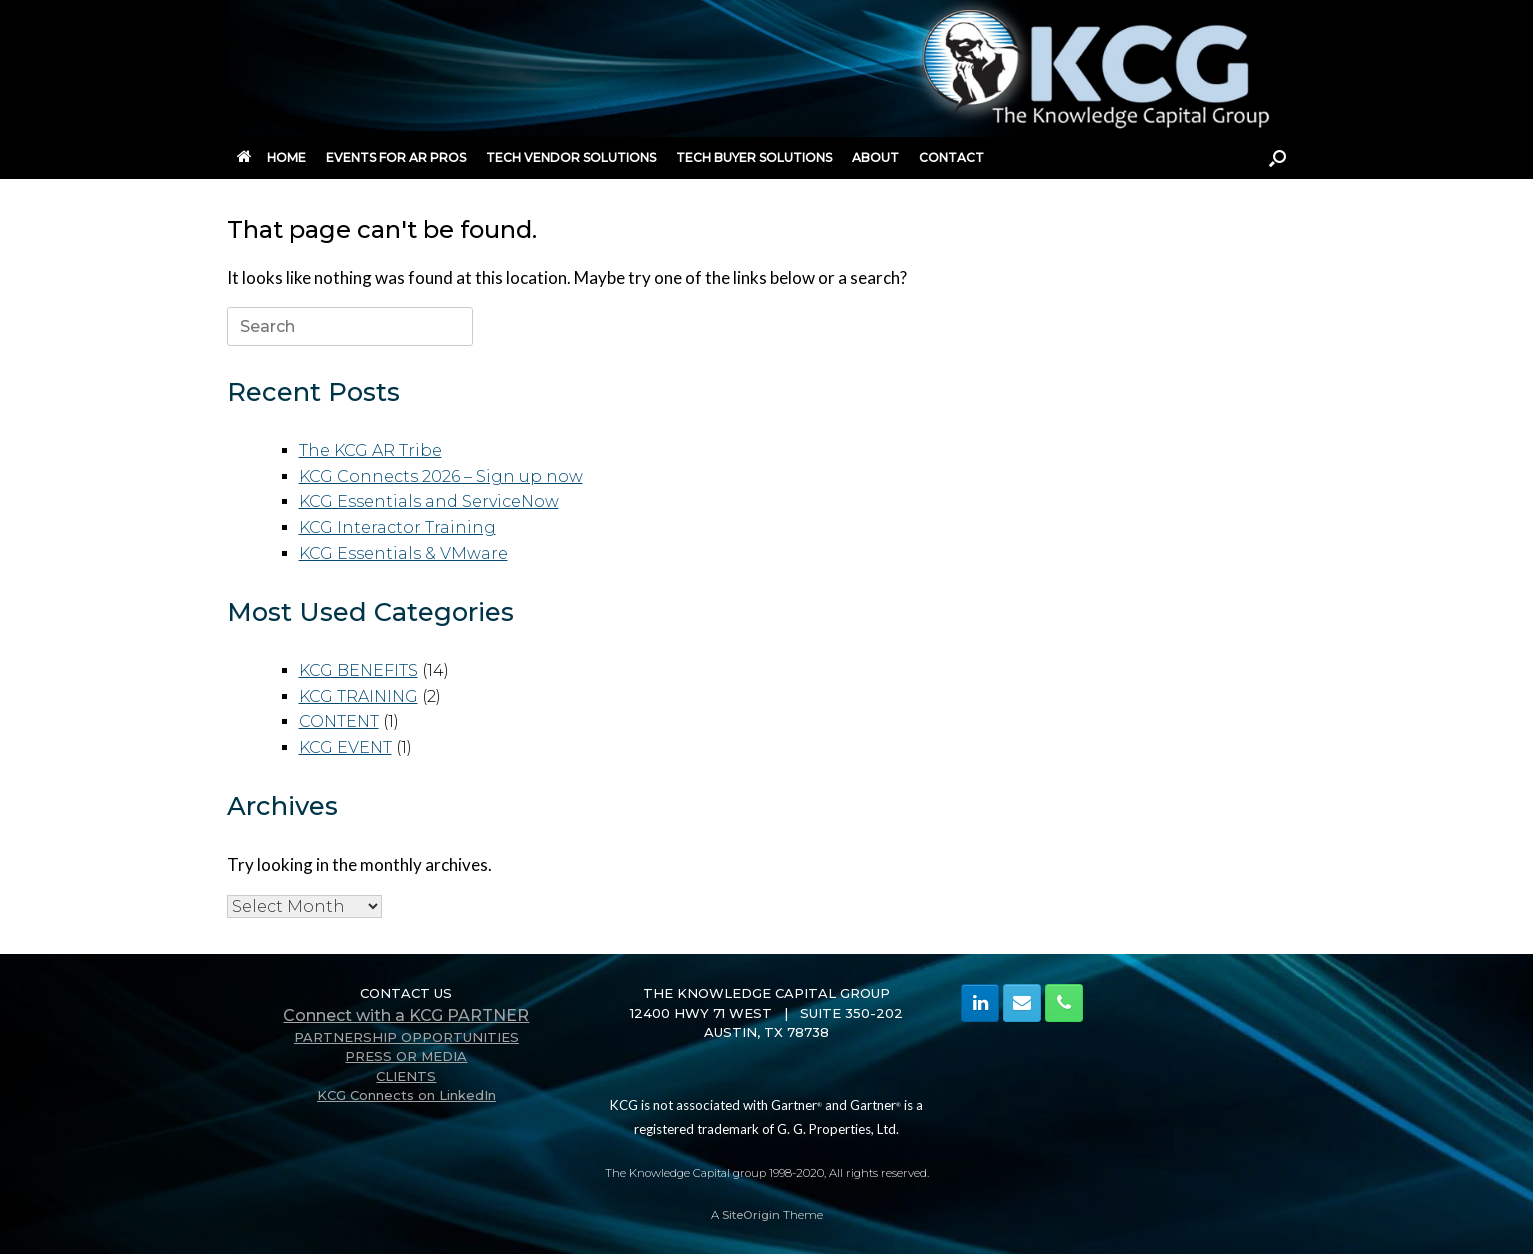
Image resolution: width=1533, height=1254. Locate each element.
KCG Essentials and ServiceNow (429, 501)
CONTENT (339, 721)
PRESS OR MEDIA (406, 1056)
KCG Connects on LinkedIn (406, 1095)
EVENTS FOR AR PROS (396, 157)
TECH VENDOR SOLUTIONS (571, 157)
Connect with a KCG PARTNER (406, 1015)
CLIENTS (406, 1076)
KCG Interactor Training (397, 527)
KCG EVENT (345, 747)
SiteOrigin (751, 1215)
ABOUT (875, 157)
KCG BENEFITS (358, 670)
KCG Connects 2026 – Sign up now (441, 476)
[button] (1277, 158)
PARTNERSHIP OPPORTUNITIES (406, 1037)
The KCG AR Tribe (370, 450)
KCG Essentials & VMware (403, 553)
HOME (271, 157)
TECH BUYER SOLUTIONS (754, 157)
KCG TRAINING (358, 696)
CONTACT (951, 157)
